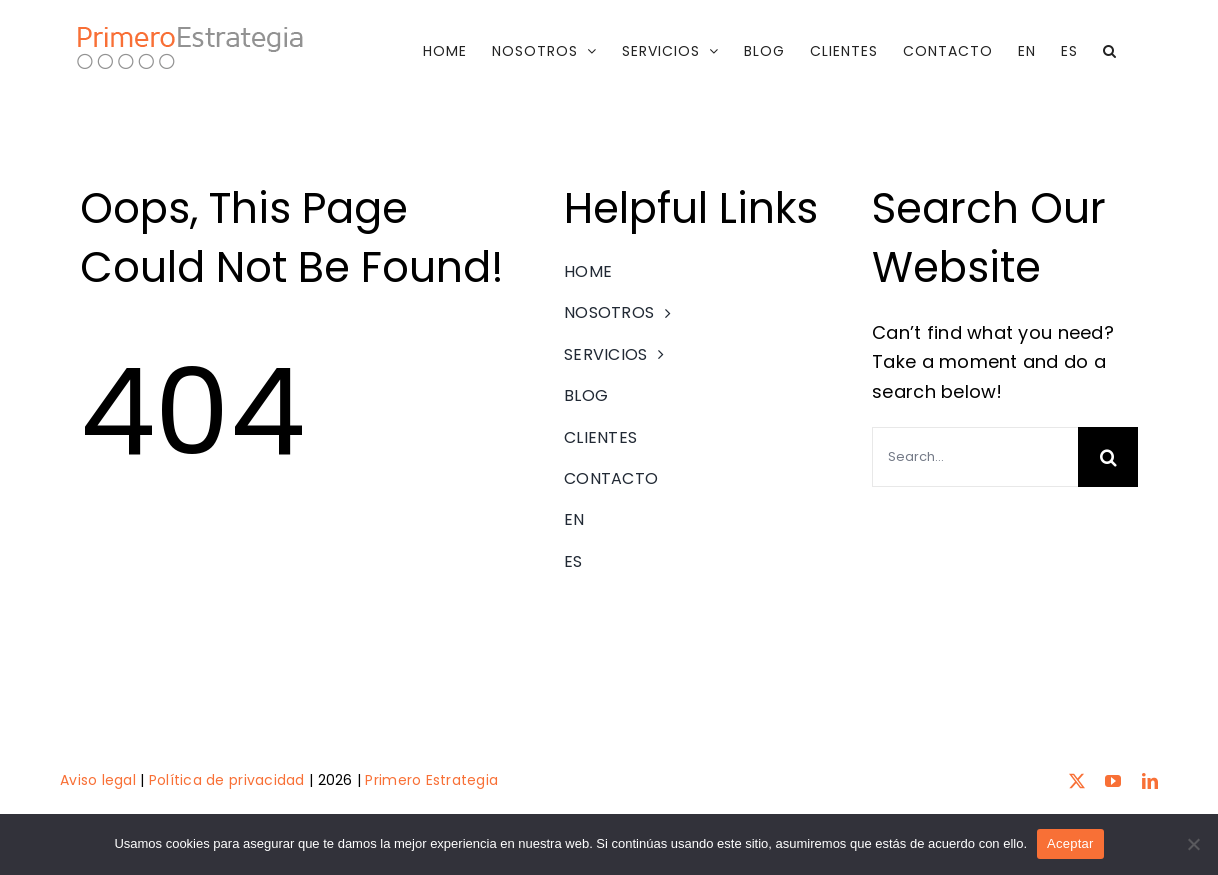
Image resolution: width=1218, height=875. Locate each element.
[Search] (1108, 457)
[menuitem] (1027, 51)
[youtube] (1113, 780)
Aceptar (1070, 843)
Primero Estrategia (431, 780)
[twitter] (1077, 780)
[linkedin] (1150, 780)
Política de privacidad (227, 780)
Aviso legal (98, 780)
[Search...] (975, 457)
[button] (1110, 51)
